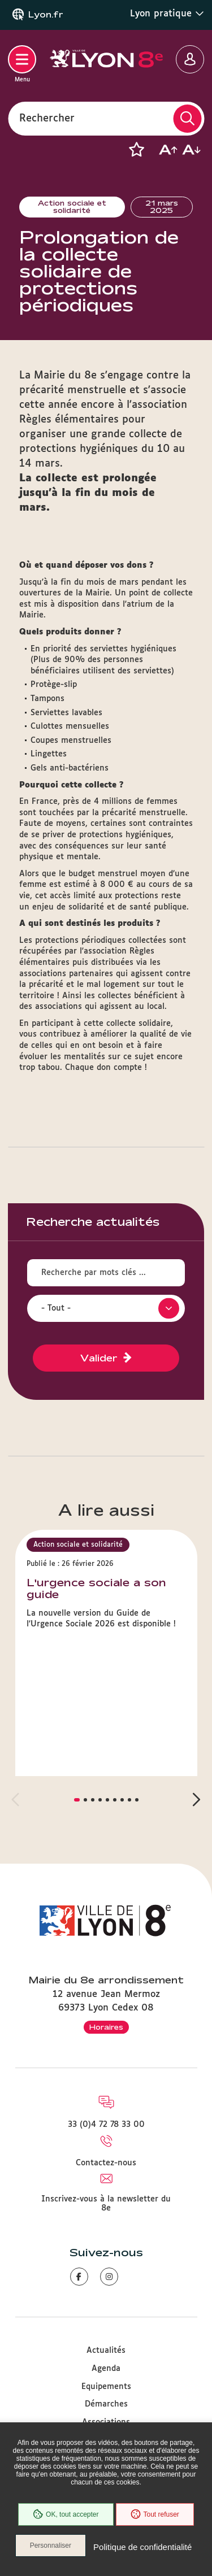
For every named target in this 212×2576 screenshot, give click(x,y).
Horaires (106, 2027)
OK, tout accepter (65, 2514)
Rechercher (47, 118)
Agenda (106, 2369)
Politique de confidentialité (142, 2547)
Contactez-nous (106, 2163)
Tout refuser (155, 2514)
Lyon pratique (167, 13)
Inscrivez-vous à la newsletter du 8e (106, 2203)
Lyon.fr (45, 14)
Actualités (106, 2351)
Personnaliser (50, 2545)
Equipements (106, 2387)
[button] (136, 149)
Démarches (106, 2404)
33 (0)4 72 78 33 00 (106, 2125)
